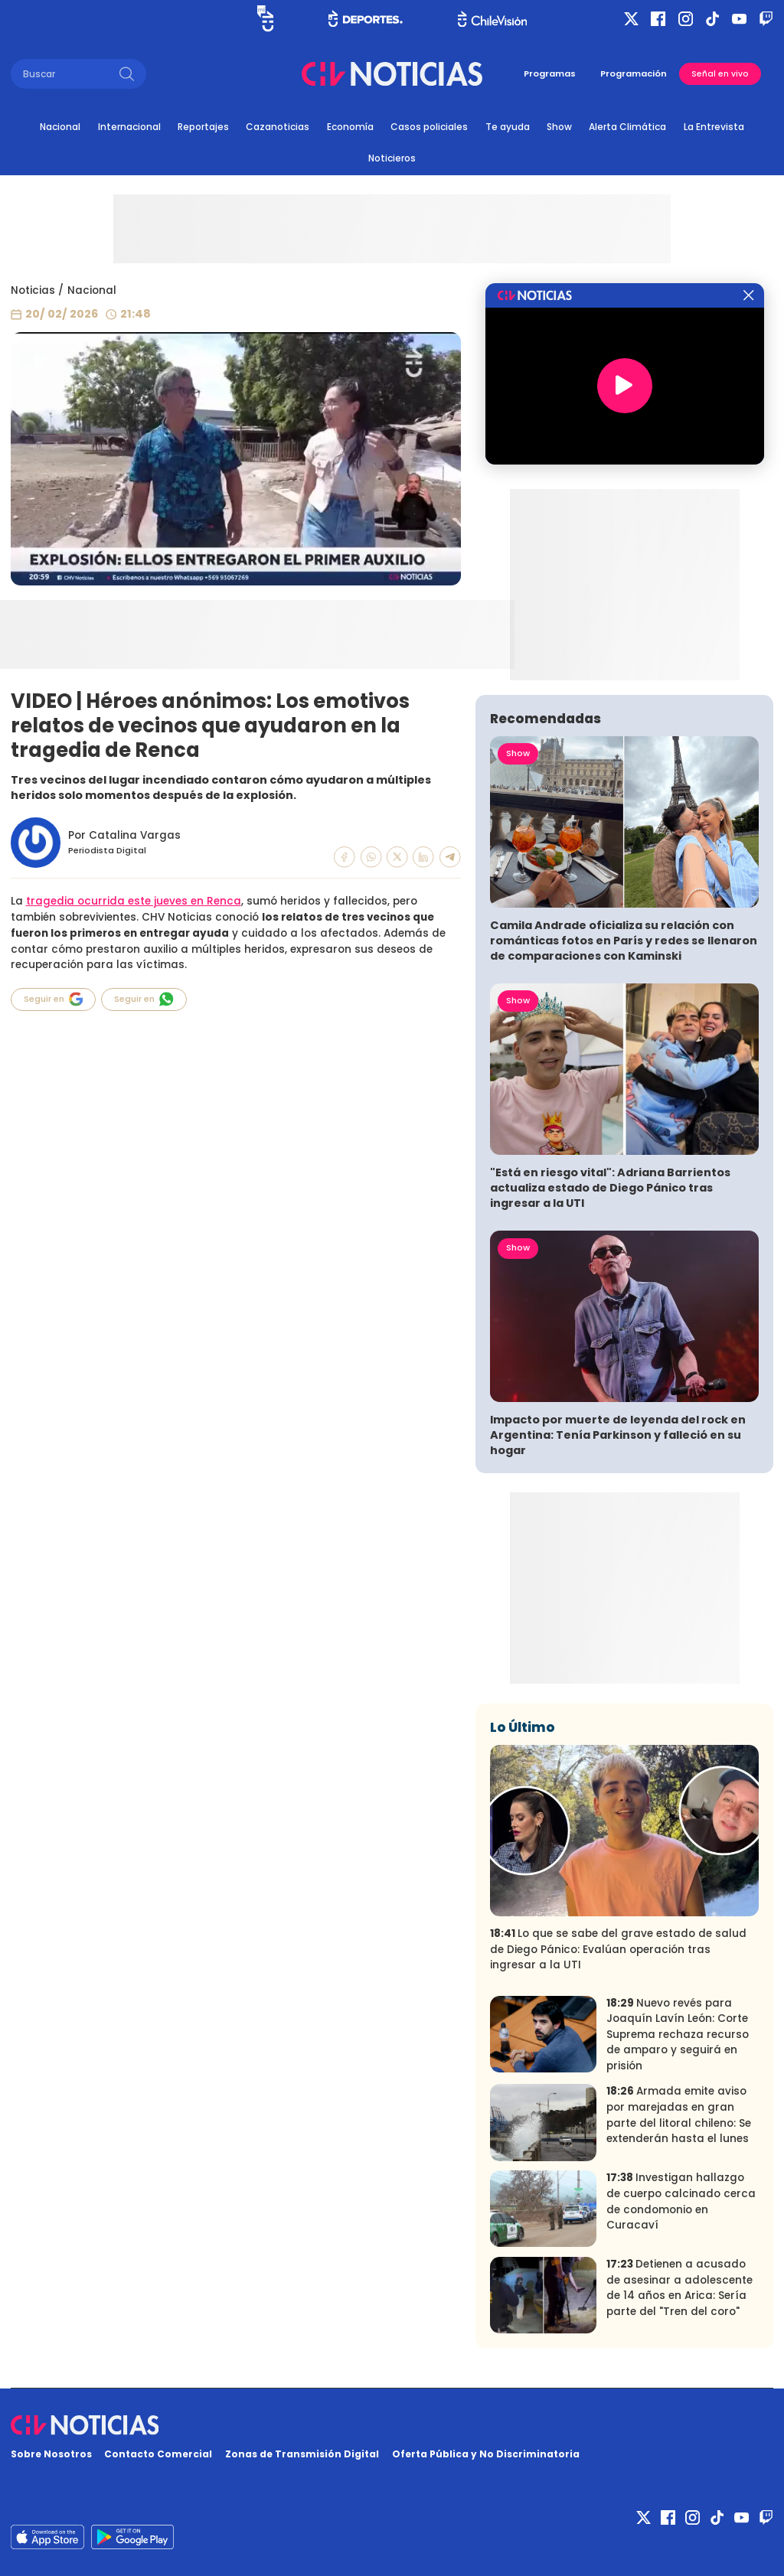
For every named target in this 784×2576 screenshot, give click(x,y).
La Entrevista (714, 126)
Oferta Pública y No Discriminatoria (486, 2453)
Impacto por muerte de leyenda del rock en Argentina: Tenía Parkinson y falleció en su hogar (618, 1435)
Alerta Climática (627, 126)
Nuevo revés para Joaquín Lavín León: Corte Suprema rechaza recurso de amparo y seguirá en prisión (677, 2034)
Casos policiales (429, 126)
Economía (350, 126)
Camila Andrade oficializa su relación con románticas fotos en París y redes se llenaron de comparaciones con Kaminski (623, 941)
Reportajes (203, 126)
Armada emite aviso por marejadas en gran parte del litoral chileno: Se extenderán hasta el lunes (678, 2115)
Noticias (33, 290)
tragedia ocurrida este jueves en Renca (133, 901)
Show (559, 126)
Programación (633, 73)
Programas (550, 73)
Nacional (60, 126)
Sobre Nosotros (51, 2453)
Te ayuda (507, 126)
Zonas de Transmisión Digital (302, 2453)
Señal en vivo (720, 74)
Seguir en (53, 999)
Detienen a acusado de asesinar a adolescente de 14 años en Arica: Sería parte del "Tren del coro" (679, 2288)
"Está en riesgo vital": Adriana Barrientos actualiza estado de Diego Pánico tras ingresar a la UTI (610, 1188)
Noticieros (392, 158)
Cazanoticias (277, 126)
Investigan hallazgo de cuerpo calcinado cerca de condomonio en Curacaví (681, 2201)
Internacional (129, 126)
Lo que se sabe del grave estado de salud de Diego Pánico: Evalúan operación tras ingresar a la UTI (618, 1949)
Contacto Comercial (158, 2453)
